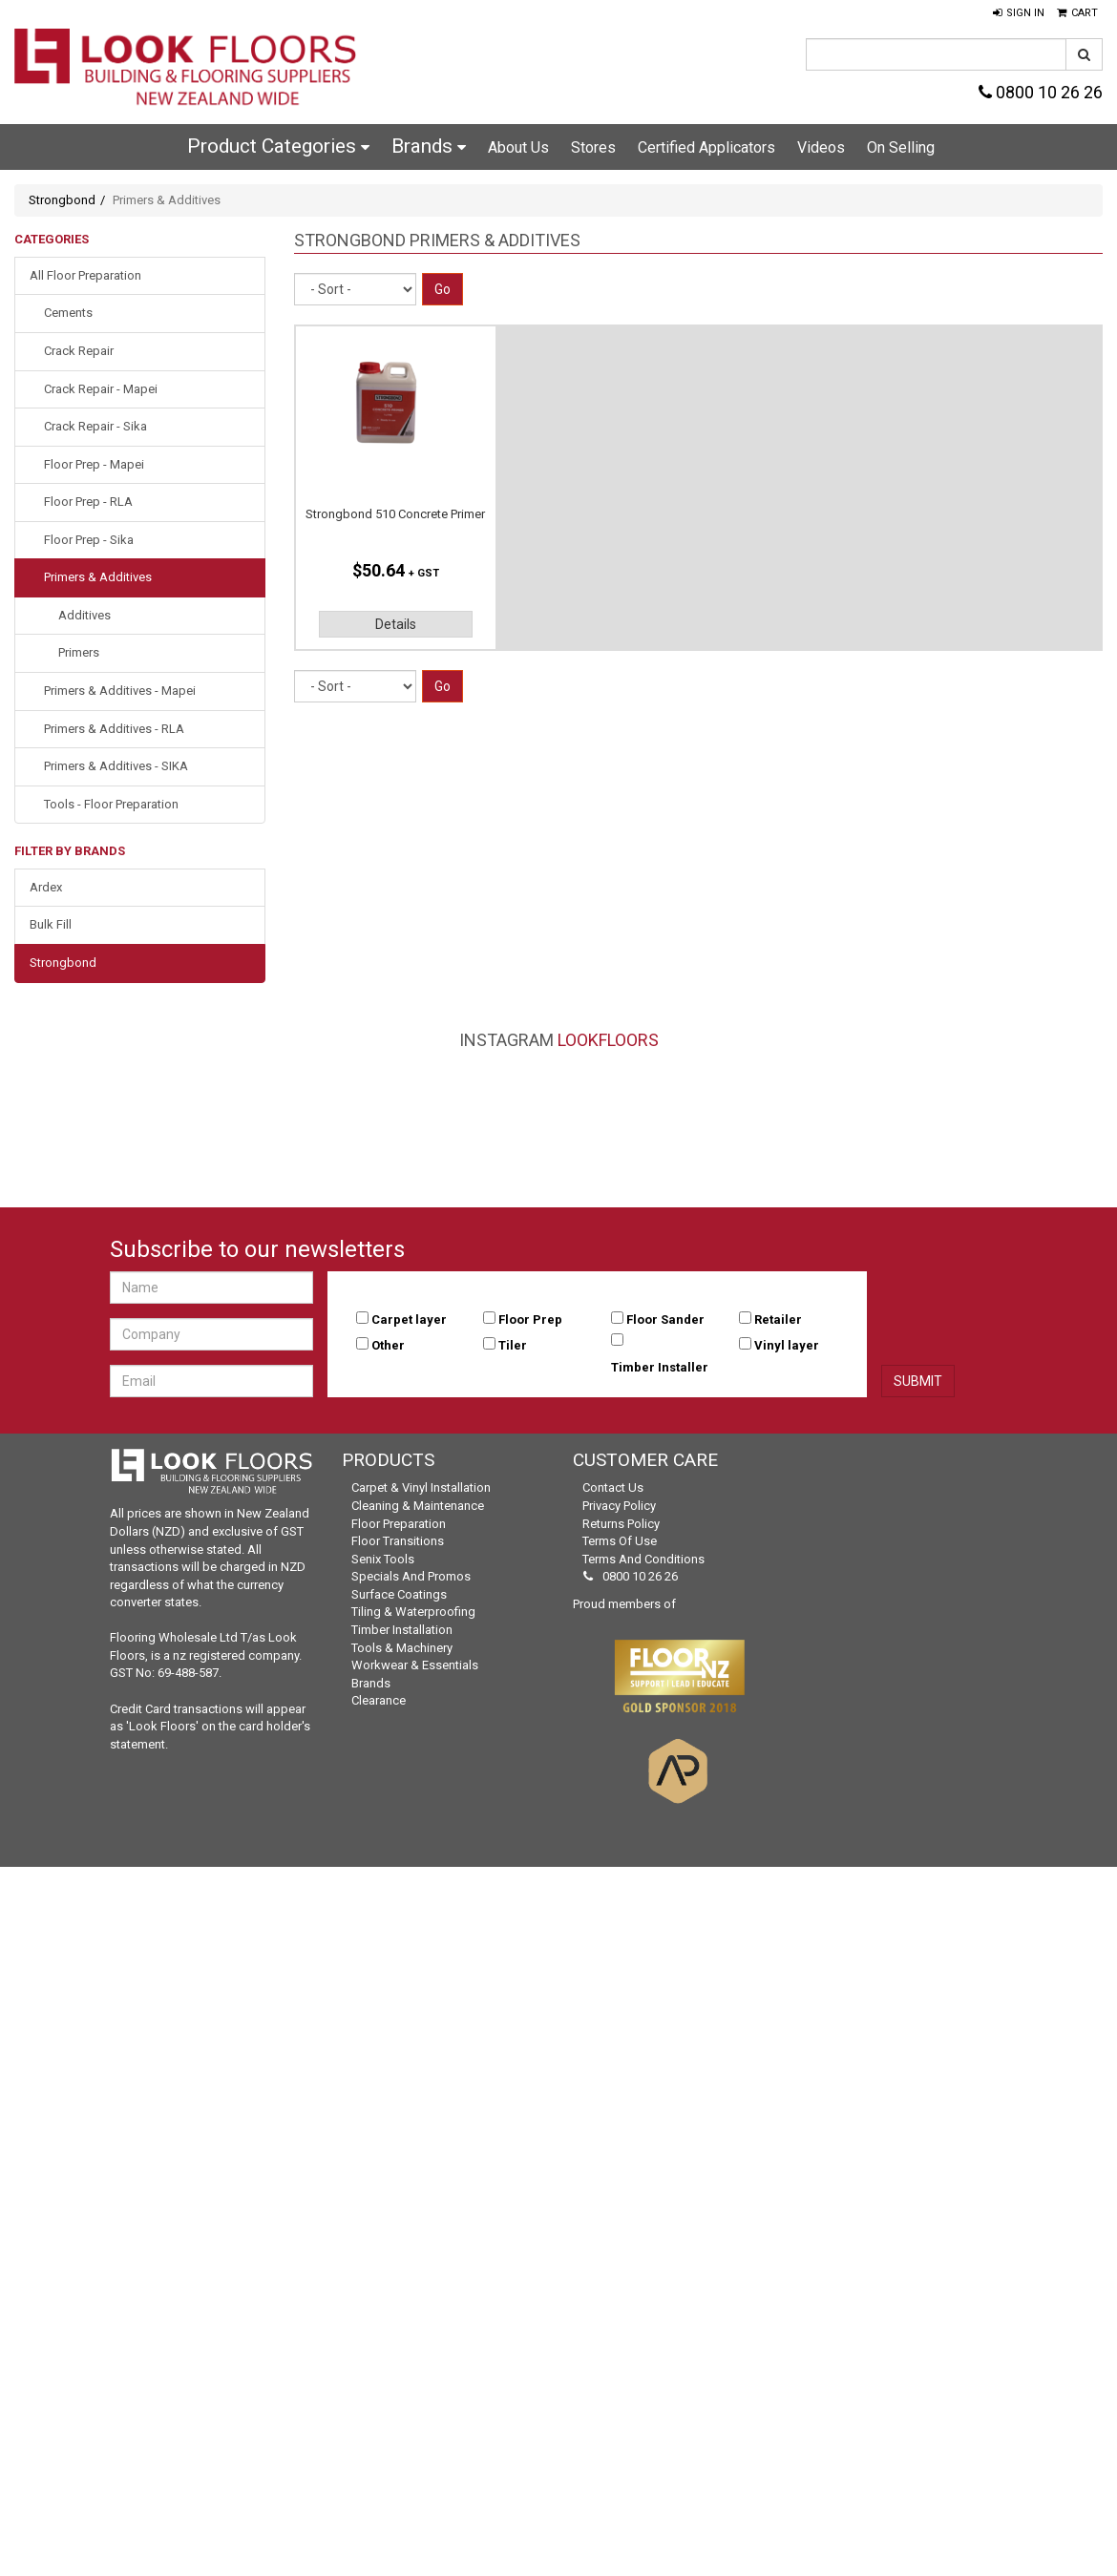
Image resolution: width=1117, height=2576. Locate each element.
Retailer (778, 1319)
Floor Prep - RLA (88, 501)
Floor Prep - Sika (89, 540)
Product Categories (278, 146)
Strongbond (62, 200)
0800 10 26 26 (1041, 92)
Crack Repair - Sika (95, 426)
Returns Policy (621, 1524)
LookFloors (608, 1040)
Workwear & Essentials (414, 1665)
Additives (84, 615)
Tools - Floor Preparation (111, 804)
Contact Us (612, 1487)
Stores (593, 147)
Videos (821, 147)
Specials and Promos (411, 1576)
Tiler (512, 1345)
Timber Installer (659, 1367)
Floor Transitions (397, 1541)
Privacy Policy (619, 1505)
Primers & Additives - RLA (114, 729)
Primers (78, 652)
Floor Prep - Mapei (94, 464)
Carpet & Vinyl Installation (421, 1487)
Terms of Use (619, 1541)
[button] (1018, 13)
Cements (68, 312)
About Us (518, 147)
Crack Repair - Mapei (101, 389)
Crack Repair (79, 351)
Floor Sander (665, 1319)
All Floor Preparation (85, 275)
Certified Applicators (706, 147)
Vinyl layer (786, 1345)
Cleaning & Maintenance (417, 1505)
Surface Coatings (399, 1594)
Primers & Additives (98, 577)
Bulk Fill (51, 924)
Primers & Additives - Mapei (120, 690)
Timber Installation (402, 1630)
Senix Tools (382, 1559)
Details (395, 624)
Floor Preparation (398, 1524)
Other (388, 1345)
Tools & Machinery (402, 1648)
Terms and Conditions (643, 1559)
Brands (428, 146)
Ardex (46, 887)
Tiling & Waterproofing (413, 1611)
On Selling (901, 147)
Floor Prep (530, 1319)
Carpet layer (409, 1319)
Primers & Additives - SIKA (116, 766)
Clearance (378, 1700)
